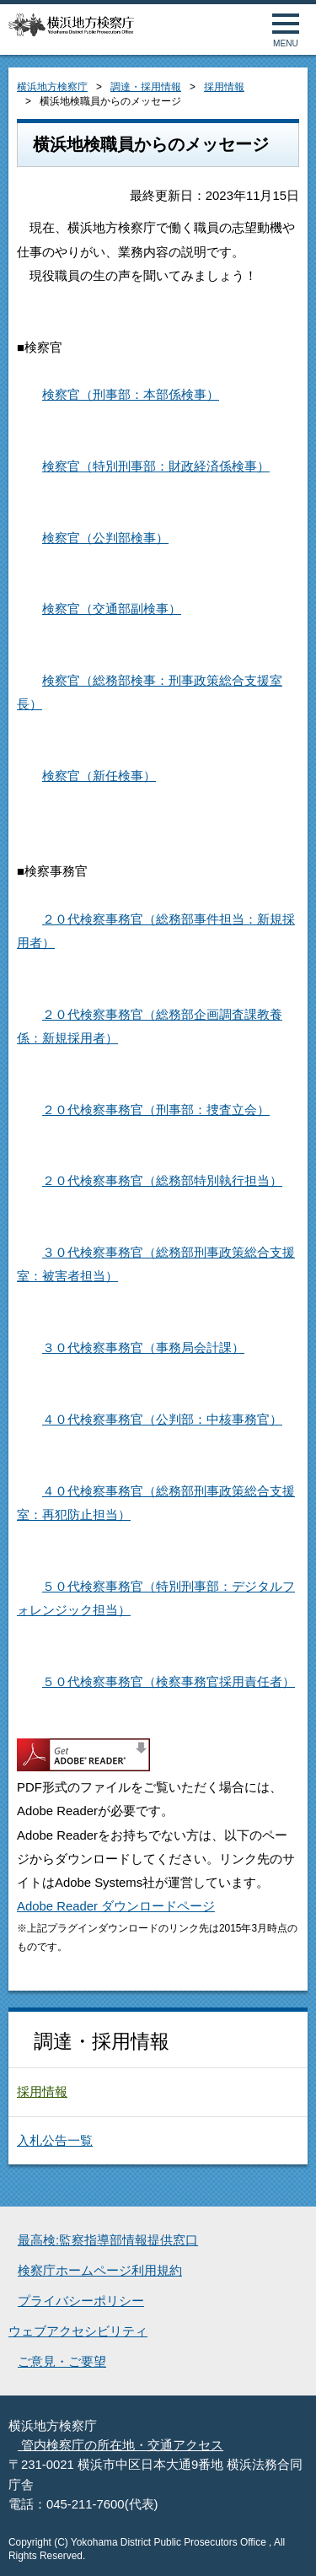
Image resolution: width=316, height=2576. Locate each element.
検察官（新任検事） (99, 776)
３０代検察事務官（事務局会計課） (143, 1348)
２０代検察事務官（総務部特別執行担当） (162, 1181)
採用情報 (224, 87)
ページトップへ (284, 2544)
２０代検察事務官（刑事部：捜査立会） (156, 1110)
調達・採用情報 (145, 87)
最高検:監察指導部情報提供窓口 (108, 2240)
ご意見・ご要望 (62, 2362)
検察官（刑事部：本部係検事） (130, 394)
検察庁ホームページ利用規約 (100, 2270)
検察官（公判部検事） (105, 538)
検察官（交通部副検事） (111, 609)
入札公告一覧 (55, 2141)
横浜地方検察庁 (52, 87)
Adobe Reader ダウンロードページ (116, 1906)
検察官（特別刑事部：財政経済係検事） (156, 466)
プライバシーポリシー (81, 2301)
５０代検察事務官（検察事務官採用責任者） (168, 1682)
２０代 (61, 919)
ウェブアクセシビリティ (77, 2331)
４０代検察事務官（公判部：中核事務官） (162, 1419)
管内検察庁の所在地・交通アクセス (120, 2445)
